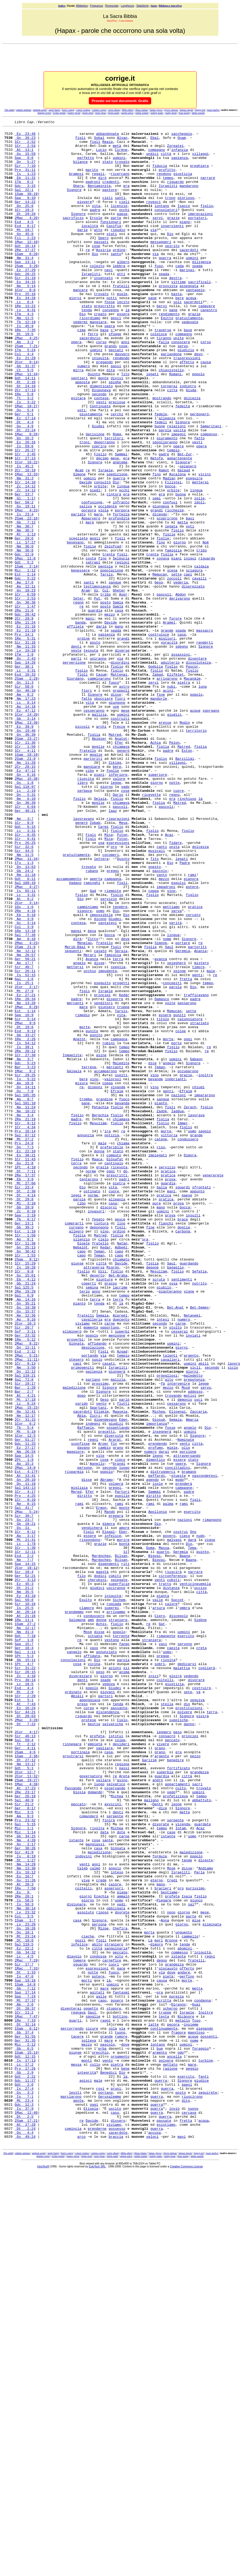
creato (100, 352)
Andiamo (205, 2217)
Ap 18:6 (24, 1275)
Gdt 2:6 (24, 2477)
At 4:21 (25, 1650)
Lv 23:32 (25, 2270)
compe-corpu (99, 109)
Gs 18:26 (25, 2289)
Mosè (186, 1640)
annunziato (106, 1957)
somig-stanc (156, 112)
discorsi (108, 1424)
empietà (95, 2068)
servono (184, 1948)
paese (122, 232)
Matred (115, 857)
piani (176, 645)
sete (188, 2005)
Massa (164, 1832)
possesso (117, 2529)
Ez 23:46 (25, 136)
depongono (99, 1448)
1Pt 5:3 (24, 1962)
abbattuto (201, 2135)
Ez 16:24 (25, 2025)
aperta (96, 1030)
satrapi (93, 650)
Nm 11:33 (25, 751)
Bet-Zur (184, 520)
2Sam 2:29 (26, 789)
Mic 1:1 (24, 2169)
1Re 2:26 (25, 1222)
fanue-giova (156, 109)
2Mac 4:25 (26, 381)
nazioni (178, 1289)
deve (125, 1102)
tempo (168, 188)
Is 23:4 (24, 592)
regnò (78, 698)
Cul (105, 684)
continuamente (163, 2409)
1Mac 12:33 (26, 544)
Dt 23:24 (25, 491)
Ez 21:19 (25, 732)
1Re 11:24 (25, 722)
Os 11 (23, 1808)
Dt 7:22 (25, 2044)
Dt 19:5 (24, 376)
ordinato (73, 2005)
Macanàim (192, 789)
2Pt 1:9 (24, 1727)
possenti (208, 2419)
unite (178, 381)
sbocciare (103, 813)
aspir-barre (54, 109)
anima (124, 1981)
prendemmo (74, 1909)
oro (114, 991)
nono (171, 2270)
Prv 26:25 (25, 986)
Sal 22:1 (24, 203)
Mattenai (119, 784)
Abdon (181, 688)
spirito (172, 270)
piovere (84, 217)
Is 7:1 (24, 2491)
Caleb (82, 2217)
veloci (152, 2539)
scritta (164, 2376)
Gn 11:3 (24, 794)
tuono (120, 2414)
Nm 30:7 (24, 607)
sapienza (179, 164)
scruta (159, 1510)
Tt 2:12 (25, 2068)
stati (111, 256)
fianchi (166, 1443)
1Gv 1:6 (24, 1063)
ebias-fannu (141, 109)
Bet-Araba (118, 1506)
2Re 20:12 (25, 1236)
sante (107, 2183)
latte (153, 2404)
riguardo (175, 193)
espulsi (178, 1034)
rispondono (89, 1823)
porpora (88, 587)
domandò (95, 2126)
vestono (111, 1943)
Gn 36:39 (25, 857)
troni (84, 506)
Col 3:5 (24, 2275)
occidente (107, 583)
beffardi (156, 1746)
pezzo (195, 2082)
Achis (101, 1924)
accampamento (69, 1030)
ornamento (120, 2443)
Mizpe (103, 2289)
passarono (186, 1179)
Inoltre (205, 2390)
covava (163, 645)
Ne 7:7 (24, 1847)
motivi (190, 1650)
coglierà (206, 1977)
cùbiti (115, 1866)
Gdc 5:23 (25, 1251)
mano (119, 727)
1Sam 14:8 (25, 2356)
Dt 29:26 (25, 232)
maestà (102, 1861)
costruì (180, 1813)
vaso (94, 1953)
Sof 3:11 (25, 1573)
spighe (115, 434)
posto (105, 698)
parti (76, 765)
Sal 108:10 (25, 1034)
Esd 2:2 (24, 1842)
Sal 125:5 (24, 1520)
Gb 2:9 (24, 2462)
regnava (78, 2390)
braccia (116, 2539)
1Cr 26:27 (25, 515)
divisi (117, 429)
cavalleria (91, 1558)
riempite (112, 1044)
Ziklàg (115, 890)
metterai (200, 554)
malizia (99, 833)
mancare (80, 323)
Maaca (97, 1366)
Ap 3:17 (25, 1818)
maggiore (75, 1717)
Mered (76, 1765)
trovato (122, 169)
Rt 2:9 (24, 2005)
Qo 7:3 (24, 1352)
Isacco (183, 222)
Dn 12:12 (25, 1621)
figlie (169, 616)
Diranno (178, 2380)
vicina (94, 1972)
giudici (97, 1880)
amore (124, 1808)
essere (123, 352)
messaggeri (160, 265)
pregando (104, 410)
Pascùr (192, 775)
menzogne (117, 1578)
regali (98, 184)
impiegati (157, 1361)
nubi (171, 799)
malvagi (174, 1823)
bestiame (169, 2246)
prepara (116, 1794)
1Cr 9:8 (24, 1501)
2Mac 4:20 (26, 236)
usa (101, 986)
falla (164, 385)
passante (119, 2025)
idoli (199, 578)
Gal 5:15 (25, 2164)
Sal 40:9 (24, 2135)
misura (81, 1275)
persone (84, 1736)
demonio (184, 1655)
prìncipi (102, 1169)
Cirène (121, 155)
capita (173, 1953)
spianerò (188, 535)
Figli (91, 977)
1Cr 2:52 (25, 145)
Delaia (100, 933)
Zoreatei (175, 150)
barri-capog (68, 109)
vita (96, 222)
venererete (213, 1385)
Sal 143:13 (25, 1760)
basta (176, 328)
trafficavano (196, 1169)
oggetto (90, 2385)
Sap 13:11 (25, 289)
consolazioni (73, 1967)
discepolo (178, 1914)
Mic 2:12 (25, 2428)
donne (101, 1919)
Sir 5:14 (25, 1198)
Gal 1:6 (24, 1150)
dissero (118, 2520)
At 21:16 (25, 1914)
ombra (185, 1904)
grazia (102, 1376)
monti (86, 2448)
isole (158, 1755)
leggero (164, 2054)
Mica (108, 977)
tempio (173, 515)
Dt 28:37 (25, 2385)
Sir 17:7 (24, 2332)
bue (160, 2433)
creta (201, 1953)
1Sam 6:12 (26, 2409)
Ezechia (101, 2251)
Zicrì (95, 1674)
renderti (204, 746)
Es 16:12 (25, 2222)
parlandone (171, 400)
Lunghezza (127, 5)
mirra (78, 419)
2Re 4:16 (25, 1068)
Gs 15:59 (25, 160)
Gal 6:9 (24, 1530)
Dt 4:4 (24, 482)
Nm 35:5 (24, 1885)
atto (98, 251)
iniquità (100, 405)
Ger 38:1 (24, 775)
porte (176, 1227)
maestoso (196, 2414)
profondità (119, 597)
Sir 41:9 (24, 2198)
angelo (79, 1131)
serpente (114, 2154)
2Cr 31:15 (25, 1679)
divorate (161, 2164)
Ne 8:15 (25, 1780)
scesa (172, 659)
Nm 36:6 (24, 631)
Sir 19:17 (25, 1635)
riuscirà (173, 1861)
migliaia (79, 1760)
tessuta (90, 756)
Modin (185, 842)
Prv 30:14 (25, 1991)
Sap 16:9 (24, 1193)
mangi (76, 1092)
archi (101, 847)
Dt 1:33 (25, 2342)
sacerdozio (89, 381)
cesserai (179, 1573)
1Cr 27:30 (25, 1241)
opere (178, 510)
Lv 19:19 (25, 756)
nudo (200, 1818)
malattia (181, 1977)
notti (111, 333)
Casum (101, 784)
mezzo (109, 712)
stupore (113, 2385)
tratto (165, 1876)
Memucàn (160, 664)
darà (192, 1823)
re (88, 275)
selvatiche (112, 2044)
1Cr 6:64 (25, 943)
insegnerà (162, 1693)
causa (205, 410)
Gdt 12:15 (25, 2443)
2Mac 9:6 (25, 1203)
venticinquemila (195, 1876)
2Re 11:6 (24, 708)
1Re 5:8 (24, 448)
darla (101, 727)
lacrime (120, 1520)
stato (107, 169)
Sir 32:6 (24, 991)
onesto (154, 1015)
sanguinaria (115, 2313)
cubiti (173, 1871)
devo (198, 400)
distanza (171, 1880)
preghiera (199, 174)
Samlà (118, 703)
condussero (187, 1342)
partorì (105, 2010)
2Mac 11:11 (26, 1606)
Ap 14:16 (25, 1534)
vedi (121, 2260)
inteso (117, 2222)
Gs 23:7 (24, 1799)
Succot (177, 1895)
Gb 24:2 (24, 1020)
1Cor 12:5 (25, 1698)
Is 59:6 (24, 510)
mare (98, 592)
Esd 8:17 (25, 246)
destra (175, 309)
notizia (111, 1337)
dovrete (122, 2270)
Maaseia (120, 1669)
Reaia (107, 145)
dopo (81, 1650)
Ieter (78, 693)
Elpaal (108, 1813)
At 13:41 (25, 1746)
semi (157, 573)
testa (164, 2395)
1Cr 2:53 (25, 693)
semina (92, 1520)
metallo (183, 2400)
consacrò (167, 2058)
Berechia (100, 1313)
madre (76, 1318)
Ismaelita (72, 1241)
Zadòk (162, 1308)
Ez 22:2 (24, 2313)
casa (119, 708)
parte (116, 236)
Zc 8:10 (25, 1429)
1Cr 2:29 (25, 2010)
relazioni (176, 486)
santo (116, 280)
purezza (176, 2371)
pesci (116, 357)
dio (187, 2020)
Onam (181, 140)
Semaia (102, 1554)
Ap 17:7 (24, 1131)
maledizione (74, 1640)
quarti (75, 2400)
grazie (173, 236)
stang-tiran (171, 112)
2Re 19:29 (25, 1525)
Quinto (94, 424)
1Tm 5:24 (25, 395)
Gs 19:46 (25, 852)
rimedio (82, 1193)
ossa (173, 1515)
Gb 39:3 (24, 1448)
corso (101, 385)
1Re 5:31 (25, 741)
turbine (205, 2448)
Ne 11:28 (25, 890)
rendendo (121, 405)
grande (167, 732)
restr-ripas (100, 112)
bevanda (122, 1299)
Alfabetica (82, 5)
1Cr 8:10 (25, 1775)
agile (101, 2371)
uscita (179, 491)
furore (175, 717)
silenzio (81, 1462)
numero (83, 414)
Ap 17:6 (24, 674)
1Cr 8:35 (25, 977)
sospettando (117, 1688)
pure (157, 1419)
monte (103, 429)
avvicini (112, 2140)
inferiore (118, 905)
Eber (123, 1813)
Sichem (119, 1895)
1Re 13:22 (25, 342)
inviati (193, 1578)
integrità (86, 2462)
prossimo (100, 1635)
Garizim (149, 2087)
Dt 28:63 (25, 2034)
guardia (95, 708)
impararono (204, 1289)
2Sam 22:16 (26, 597)
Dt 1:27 (25, 2207)
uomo (100, 1068)
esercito (192, 1789)
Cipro (159, 1914)
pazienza (94, 1621)
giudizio (185, 395)
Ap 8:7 (24, 1294)
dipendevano (105, 1679)
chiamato (121, 1486)
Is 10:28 (25, 1496)
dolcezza (192, 453)
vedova (108, 1996)
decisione (95, 496)
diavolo (74, 2323)
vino (171, 1044)
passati (101, 265)
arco (81, 2539)
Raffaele (85, 1688)
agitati (97, 2366)
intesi (163, 1558)
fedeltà (183, 462)
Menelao (84, 1107)
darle (82, 251)
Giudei (98, 486)
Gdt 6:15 (25, 967)
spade (105, 1991)
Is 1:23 (25, 184)
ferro (93, 376)
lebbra (119, 294)
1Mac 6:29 (26, 1183)
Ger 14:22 (25, 217)
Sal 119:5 (24, 2308)
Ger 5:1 (24, 472)
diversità (113, 1698)
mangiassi (95, 2188)
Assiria (103, 275)
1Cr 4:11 (25, 876)
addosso (195, 1645)
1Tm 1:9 (24, 760)
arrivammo (115, 1909)
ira (107, 1332)
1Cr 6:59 (25, 688)
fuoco (114, 794)
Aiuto (154, 5)
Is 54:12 (25, 1227)
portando (89, 1602)
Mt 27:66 (25, 1395)
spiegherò (176, 1131)
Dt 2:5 (24, 2515)
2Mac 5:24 (26, 1789)
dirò (102, 188)
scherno (170, 2385)
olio (186, 1712)
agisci (85, 2472)
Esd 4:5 (24, 241)
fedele (160, 472)
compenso (208, 496)
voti (81, 467)
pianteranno (170, 1525)
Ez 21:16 (25, 727)
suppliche (178, 2039)
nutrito (199, 1515)
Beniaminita (99, 198)
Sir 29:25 (25, 1265)
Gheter (119, 684)
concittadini (177, 1736)
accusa (154, 2534)
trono (170, 212)
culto (180, 2121)
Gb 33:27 (25, 1217)
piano (185, 241)
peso (100, 1981)
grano (118, 1712)
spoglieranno (165, 506)
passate (164, 2520)
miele (122, 328)
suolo (97, 1606)
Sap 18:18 (25, 2352)
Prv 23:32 (25, 2159)
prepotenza (194, 1630)
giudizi (174, 833)
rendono (164, 184)
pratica (195, 1063)
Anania (200, 1116)
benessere (80, 659)
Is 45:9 (24, 366)
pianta (163, 1890)
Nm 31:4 (24, 285)
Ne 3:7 (24, 958)
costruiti (120, 837)
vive (85, 2231)
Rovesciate (111, 5)
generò (123, 876)
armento (160, 2438)
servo (182, 390)
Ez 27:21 (25, 1169)
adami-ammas (23, 109)
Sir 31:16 (25, 746)
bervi (162, 342)
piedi (95, 563)
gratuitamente (189, 357)
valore (119, 909)
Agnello (97, 1731)
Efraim (117, 1284)
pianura (191, 1030)
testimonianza (97, 679)
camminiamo (87, 1063)
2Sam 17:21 (26, 2520)
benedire (175, 2087)
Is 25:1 (24, 1155)
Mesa (123, 962)
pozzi (80, 2303)
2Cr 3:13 (25, 1871)
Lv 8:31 (25, 347)
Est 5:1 (24, 2015)
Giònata (76, 1587)
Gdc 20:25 (25, 304)
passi (116, 414)
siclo (233, 1616)
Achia (155, 866)
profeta (97, 2058)
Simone (79, 544)
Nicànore (185, 2395)
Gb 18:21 (25, 1804)
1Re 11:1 (24, 1919)
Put (97, 693)
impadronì (166, 1039)
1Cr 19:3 (24, 227)
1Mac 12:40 (26, 2510)
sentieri (79, 429)
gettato (170, 2452)
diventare (197, 765)
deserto (97, 1506)
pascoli (164, 688)
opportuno (109, 1568)
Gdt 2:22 (25, 2467)
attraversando (186, 1722)
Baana (185, 1842)
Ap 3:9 (24, 1078)
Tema (192, 1832)
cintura (113, 568)
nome (167, 1102)
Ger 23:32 (25, 1578)
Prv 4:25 (25, 1770)
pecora (173, 2404)
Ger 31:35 (25, 2424)
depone (152, 1496)
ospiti (121, 1265)
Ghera (78, 198)
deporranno (104, 506)
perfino (187, 2347)
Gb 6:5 (24, 2433)
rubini (108, 1227)
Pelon (174, 866)
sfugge (115, 376)
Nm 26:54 (25, 1717)
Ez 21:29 (25, 405)
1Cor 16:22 (26, 530)
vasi (163, 1948)
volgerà (116, 1755)
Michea (159, 1669)
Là (150, 2303)
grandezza (199, 2102)
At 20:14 (25, 1909)
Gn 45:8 (24, 256)
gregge (163, 1962)
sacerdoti (189, 275)
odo (180, 2438)
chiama (123, 1347)
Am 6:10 (25, 1102)
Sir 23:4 (24, 1400)
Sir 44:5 (24, 996)
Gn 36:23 (25, 140)
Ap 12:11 (25, 679)
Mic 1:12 (25, 659)
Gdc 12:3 (24, 2501)
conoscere (180, 385)
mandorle (158, 813)
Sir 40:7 (24, 1135)
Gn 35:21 (25, 1539)
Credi (172, 2231)
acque (195, 828)
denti (76, 751)
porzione (188, 1717)
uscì (198, 1655)
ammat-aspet (40, 109)
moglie (98, 871)
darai (164, 1717)
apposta (82, 434)
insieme (191, 2404)
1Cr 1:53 (25, 1481)
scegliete (78, 621)
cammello (190, 2299)
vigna (210, 1823)
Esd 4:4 (24, 2001)
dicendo (160, 592)
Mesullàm (98, 1323)
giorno (179, 626)
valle (158, 1895)
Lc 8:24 (25, 1659)
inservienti (172, 246)
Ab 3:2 (24, 385)
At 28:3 (24, 2236)
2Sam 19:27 (26, 2111)
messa (76, 2452)
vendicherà (91, 1808)
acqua (191, 333)
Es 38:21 (25, 1361)
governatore (90, 2106)
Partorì (122, 1765)
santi (120, 212)
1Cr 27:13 (25, 525)
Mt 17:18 (25, 1655)
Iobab (95, 962)
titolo (163, 1198)
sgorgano (211, 828)
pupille (122, 1770)
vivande (118, 1280)
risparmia (74, 1741)
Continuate (100, 462)
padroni (93, 193)
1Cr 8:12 (25, 1813)
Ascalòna (177, 544)
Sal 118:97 (25, 919)
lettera (101, 1006)
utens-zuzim (198, 112)
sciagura (194, 659)
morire (123, 1823)
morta (149, 2294)
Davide (85, 554)
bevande (155, 1270)
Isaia (187, 2251)
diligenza (201, 289)
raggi (105, 2400)
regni (93, 1703)
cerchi (117, 472)
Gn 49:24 (25, 2539)
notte (174, 914)
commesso (179, 2318)
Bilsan (121, 1842)
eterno (156, 2231)
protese (88, 2039)
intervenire (178, 1635)
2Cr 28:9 (24, 717)
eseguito (102, 1155)
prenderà (184, 1755)
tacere (77, 2419)
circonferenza (172, 1866)
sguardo (80, 2332)
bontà (124, 1828)
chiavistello (171, 419)
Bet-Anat (175, 1544)
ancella (174, 2443)
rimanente (166, 1938)
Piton (122, 977)
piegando (204, 2409)
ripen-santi (113, 112)
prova (170, 1390)
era (126, 198)
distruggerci (163, 1741)
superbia (165, 2102)
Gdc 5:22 (25, 669)
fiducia (160, 174)
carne (109, 1563)
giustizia (182, 184)
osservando (114, 2121)
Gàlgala (74, 1260)
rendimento (169, 352)
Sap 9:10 (25, 212)
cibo (90, 900)
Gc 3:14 (25, 1082)
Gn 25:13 (25, 1472)
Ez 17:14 (25, 477)
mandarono (189, 198)
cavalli (199, 669)
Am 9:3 (24, 2154)
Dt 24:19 (25, 438)
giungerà (117, 1621)
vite (100, 1722)
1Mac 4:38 (26, 2116)
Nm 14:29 (25, 2212)
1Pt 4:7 (24, 1972)
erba (102, 2433)
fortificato (178, 2097)
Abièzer (99, 861)
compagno (156, 155)
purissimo (195, 2241)
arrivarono (167, 789)
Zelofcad (112, 631)
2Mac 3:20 (26, 2039)
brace (182, 1438)
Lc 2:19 (25, 924)
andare (183, 2342)
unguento (183, 2294)
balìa (162, 1400)
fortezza (121, 592)
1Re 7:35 (25, 371)
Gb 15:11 (25, 1967)
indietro (188, 438)
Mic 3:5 (24, 2150)
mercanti (75, 1179)
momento (90, 1568)
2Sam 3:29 (26, 294)
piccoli (82, 847)
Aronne (171, 2303)
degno (162, 2328)
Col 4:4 (24, 400)
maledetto (193, 1626)
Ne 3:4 (24, 1313)
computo (113, 1361)
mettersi (75, 1135)
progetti (121, 1155)
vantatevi (107, 1082)
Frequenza (96, 5)
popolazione (111, 659)
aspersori (113, 2241)
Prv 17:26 (25, 2457)
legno (158, 1722)
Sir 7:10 (25, 174)
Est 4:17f (26, 1741)
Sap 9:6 (24, 164)
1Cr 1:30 (25, 1832)
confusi (170, 578)
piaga (122, 2246)
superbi (122, 1573)
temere (79, 2328)
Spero (103, 261)
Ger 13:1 (24, 1443)
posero (117, 2376)
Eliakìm (101, 1669)
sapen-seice (127, 112)
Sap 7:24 (25, 2371)
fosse (109, 337)
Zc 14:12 (25, 559)
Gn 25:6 (24, 222)
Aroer (103, 1707)
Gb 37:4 (24, 2414)
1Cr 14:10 (25, 554)
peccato (172, 2063)
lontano (161, 222)
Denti (158, 2140)
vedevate (190, 361)
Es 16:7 (24, 2227)
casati (108, 1611)
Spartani (98, 1664)
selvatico (115, 2116)
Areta (124, 2106)
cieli (107, 212)
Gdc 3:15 (25, 198)
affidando (97, 1587)
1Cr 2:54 (25, 150)
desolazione (92, 1592)
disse (116, 809)
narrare (207, 188)
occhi (124, 227)
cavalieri (170, 1606)
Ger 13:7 (24, 568)
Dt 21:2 (24, 1880)
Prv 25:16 (25, 328)
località (89, 246)
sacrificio (73, 236)
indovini (83, 2203)
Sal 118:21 (25, 1626)
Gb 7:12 (25, 602)
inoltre (205, 1265)
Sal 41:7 (24, 1784)
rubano (92, 1020)
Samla (118, 698)
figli (80, 140)
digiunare (76, 2260)
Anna (165, 2279)
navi (108, 299)
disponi (95, 1280)
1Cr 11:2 (24, 2390)
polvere (184, 2029)
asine (101, 1241)
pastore (109, 203)
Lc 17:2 (24, 2452)
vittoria (169, 1337)
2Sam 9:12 (26, 1486)
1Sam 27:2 (25, 1924)
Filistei (173, 554)
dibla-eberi (127, 109)
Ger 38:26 (25, 2193)
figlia (94, 857)
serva (176, 1068)
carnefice (111, 2328)
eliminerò (72, 1573)
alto (169, 1630)
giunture (104, 1510)
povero (169, 1818)
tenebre (120, 1063)
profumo (155, 1712)
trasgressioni (186, 405)
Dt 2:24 (25, 2529)
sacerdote (118, 2534)
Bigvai (154, 1842)
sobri (159, 1972)
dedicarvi (186, 1972)
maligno (151, 2135)
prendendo (157, 1707)
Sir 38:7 (24, 1794)
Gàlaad (183, 539)
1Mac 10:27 (26, 462)
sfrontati (201, 1400)
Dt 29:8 (24, 1414)
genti (197, 1145)
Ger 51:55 (25, 2419)
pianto (160, 1299)
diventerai (70, 2385)
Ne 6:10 (25, 933)
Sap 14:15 (25, 1852)
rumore (121, 2419)
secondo (99, 448)
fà (163, 1635)
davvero (122, 400)
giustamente (90, 472)
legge (116, 914)
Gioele (83, 1467)
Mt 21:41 (25, 1823)
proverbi (75, 1582)
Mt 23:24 (25, 2299)
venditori (103, 1179)
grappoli (121, 804)
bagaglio (175, 1496)
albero (123, 289)
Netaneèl (192, 1554)
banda (80, 722)
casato (100, 1116)
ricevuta (119, 1376)
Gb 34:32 (25, 2318)
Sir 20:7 (24, 1568)
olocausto (168, 2337)
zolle (199, 573)
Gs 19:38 (25, 1544)
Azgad (122, 1597)
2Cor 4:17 (26, 2054)
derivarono (179, 693)
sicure (92, 2409)
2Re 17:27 (25, 275)
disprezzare (80, 1986)
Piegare (164, 2255)
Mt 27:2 (24, 1342)
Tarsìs (106, 664)
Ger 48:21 (25, 948)
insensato (103, 309)
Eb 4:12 (25, 1510)
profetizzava (175, 2130)
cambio (104, 1712)
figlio (206, 222)
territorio (196, 852)
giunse (77, 1491)
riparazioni (117, 958)
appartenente (179, 525)
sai (191, 2260)
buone (159, 486)
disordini (120, 770)
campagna (112, 1030)
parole (79, 1414)
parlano (93, 1630)
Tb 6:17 (25, 1438)
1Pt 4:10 (25, 1376)
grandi (110, 390)
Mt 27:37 (25, 2376)
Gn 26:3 (24, 501)
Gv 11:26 (25, 2231)
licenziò (119, 222)
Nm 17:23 (25, 813)
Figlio (100, 520)
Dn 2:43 (25, 765)
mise (196, 2279)
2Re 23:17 (25, 2126)
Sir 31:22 (25, 1977)
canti (162, 991)
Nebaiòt (80, 1472)
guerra (165, 285)
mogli (95, 621)
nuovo (193, 2505)
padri (124, 1390)
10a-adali (9, 109)
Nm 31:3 (24, 549)
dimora (108, 1804)
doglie (183, 1448)
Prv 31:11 (25, 179)
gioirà (175, 1986)
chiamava (121, 871)
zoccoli (174, 669)
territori (113, 501)
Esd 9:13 (25, 1212)
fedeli (160, 482)
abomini (184, 2313)
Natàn (122, 1467)
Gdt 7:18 (25, 1938)
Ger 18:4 (24, 1953)
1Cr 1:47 (25, 703)
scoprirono (167, 597)
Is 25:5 (24, 1904)
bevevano (75, 626)
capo (81, 1477)
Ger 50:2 (24, 578)
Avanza (92, 1126)
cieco (120, 1727)
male (211, 1140)
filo (81, 1866)
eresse (165, 842)
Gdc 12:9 (24, 640)
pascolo (160, 1020)
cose (96, 270)
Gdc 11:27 (25, 2472)
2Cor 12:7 (25, 2102)
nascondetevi (204, 1746)
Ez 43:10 (25, 1890)
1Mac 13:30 (26, 842)
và (198, 2005)
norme (91, 1381)
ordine (83, 741)
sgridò (81, 1659)
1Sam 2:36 (26, 2082)
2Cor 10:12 (26, 1856)
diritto (84, 1770)
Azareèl (120, 1554)
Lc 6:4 (24, 337)
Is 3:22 (25, 458)
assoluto (85, 2270)
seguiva (197, 2015)
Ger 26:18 (25, 2130)
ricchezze (174, 587)
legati (152, 424)
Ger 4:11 (25, 2073)
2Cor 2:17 (26, 1159)
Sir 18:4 (24, 1861)
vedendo (191, 1986)
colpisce (158, 376)
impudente (107, 1140)
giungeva (161, 583)
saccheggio (181, 136)
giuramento (167, 501)
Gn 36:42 (25, 1477)
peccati (116, 395)
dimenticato (101, 438)
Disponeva (101, 443)
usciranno (115, 1880)
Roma (117, 496)
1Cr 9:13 (25, 1611)
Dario (118, 929)
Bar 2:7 (24, 1645)
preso (82, 2020)
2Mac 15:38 (26, 909)
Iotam (181, 2169)
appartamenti (177, 2116)
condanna (202, 2376)
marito (92, 179)
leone (176, 2140)
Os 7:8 (24, 1284)
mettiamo (171, 1063)
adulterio (170, 770)
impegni (178, 496)
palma (168, 1780)
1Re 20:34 (25, 1174)
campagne (184, 1760)
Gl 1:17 (25, 573)
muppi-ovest (44, 112)
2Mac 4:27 (26, 1039)
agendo (152, 1751)
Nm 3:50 (25, 1616)
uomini (119, 164)
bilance (80, 169)
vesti (101, 458)
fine (161, 809)
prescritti (116, 1385)
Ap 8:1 (24, 1462)
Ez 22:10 (25, 1356)
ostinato (91, 1405)
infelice (112, 1818)
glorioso (185, 212)
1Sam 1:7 (25, 2279)
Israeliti (168, 198)
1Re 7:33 (25, 2400)
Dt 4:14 (25, 1409)
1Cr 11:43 (25, 1366)
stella (167, 2020)
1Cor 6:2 (25, 1683)
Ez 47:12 (25, 828)
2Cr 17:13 (25, 443)
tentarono (88, 1390)
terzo (84, 1525)
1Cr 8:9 (24, 962)
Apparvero (90, 597)
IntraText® (43, 2569)
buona (181, 568)
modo (180, 1751)
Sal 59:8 (24, 1895)
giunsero (106, 1183)
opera (109, 366)
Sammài (121, 520)
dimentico (155, 1727)
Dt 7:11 (25, 1381)
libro (82, 914)
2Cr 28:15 (25, 895)
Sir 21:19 (25, 309)
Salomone (77, 1919)
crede (101, 2231)
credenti (110, 193)
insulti (193, 1433)
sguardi (182, 1400)
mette (185, 2150)
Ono (193, 1813)
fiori (86, 804)
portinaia (80, 2078)
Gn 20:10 (25, 1751)
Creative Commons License (186, 2569)
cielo (103, 1462)
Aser (123, 688)
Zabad (158, 784)
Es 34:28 (25, 333)
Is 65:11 (25, 1044)
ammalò (123, 2251)
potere (192, 1039)
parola (165, 491)
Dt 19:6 (24, 1207)
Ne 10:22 (25, 1308)
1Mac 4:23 (26, 587)
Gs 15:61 (25, 1506)
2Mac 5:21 (26, 1602)
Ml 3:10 (25, 1419)
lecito (123, 337)
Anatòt (79, 1222)
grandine (104, 1294)
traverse (163, 371)
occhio (89, 1140)
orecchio (100, 2438)
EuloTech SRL (97, 2569)
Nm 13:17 (25, 2092)
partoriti (92, 885)
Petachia (100, 1304)
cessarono (176, 1659)
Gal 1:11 (25, 1957)
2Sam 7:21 (26, 390)
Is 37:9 (24, 2505)
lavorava (196, 1313)
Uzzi (102, 1501)
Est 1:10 (25, 1453)
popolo (198, 424)
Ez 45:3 (24, 1876)
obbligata (115, 2265)
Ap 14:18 (25, 823)
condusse (98, 2323)
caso (115, 2510)
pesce (120, 1438)
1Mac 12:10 (26, 265)
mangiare (98, 361)
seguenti (73, 1116)
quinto (202, 1837)
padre (95, 227)
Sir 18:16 (25, 1900)
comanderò (88, 2154)
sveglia (118, 1135)
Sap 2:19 (25, 1433)
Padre (185, 1010)
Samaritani (210, 486)
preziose (117, 458)
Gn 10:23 (25, 684)
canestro (208, 347)
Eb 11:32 (25, 188)
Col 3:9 (24, 1087)
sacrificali (199, 313)
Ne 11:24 (25, 1304)
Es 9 (23, 2246)
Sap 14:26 (25, 770)
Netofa (156, 525)
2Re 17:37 (25, 1385)
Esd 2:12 (25, 1597)
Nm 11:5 (24, 357)
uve (116, 823)
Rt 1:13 (25, 616)
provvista (168, 318)
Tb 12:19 (25, 361)
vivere (163, 2068)
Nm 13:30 (25, 2217)
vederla (180, 674)
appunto (197, 1405)
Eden (123, 1679)
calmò (95, 2217)
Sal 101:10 (25, 1299)
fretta (186, 1150)
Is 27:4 (24, 2481)
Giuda (191, 443)
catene (160, 1342)
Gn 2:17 (25, 2188)
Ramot (164, 539)
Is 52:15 (25, 1145)
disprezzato (193, 679)
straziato (199, 1203)
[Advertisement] (120, 58)
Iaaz (113, 948)
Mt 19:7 (24, 251)
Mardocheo (101, 1842)
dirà (77, 1102)
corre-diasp (114, 109)
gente (78, 2496)
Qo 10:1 (24, 2294)
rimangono (212, 1799)
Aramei (169, 722)
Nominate (185, 1703)
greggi (112, 1020)
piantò (79, 1539)
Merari (89, 1121)
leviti (75, 2486)
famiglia (173, 635)
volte (170, 1179)
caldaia (201, 655)
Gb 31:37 (25, 414)
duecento (121, 1558)
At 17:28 (25, 2525)
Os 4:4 (24, 2534)
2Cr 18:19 (25, 539)
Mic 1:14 (25, 2174)
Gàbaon (196, 1246)
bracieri (162, 2241)
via (153, 251)
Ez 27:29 (25, 299)
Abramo (106, 1751)
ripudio (118, 251)
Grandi (119, 1731)
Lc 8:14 (25, 818)
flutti (123, 1659)
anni (125, 385)
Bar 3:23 (25, 1256)
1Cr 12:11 (25, 1837)
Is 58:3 (24, 2260)
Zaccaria (198, 1669)
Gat (162, 1924)
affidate (91, 1962)
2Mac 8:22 (26, 1587)
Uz (96, 684)
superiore (157, 905)
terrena (88, 1256)
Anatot (121, 861)
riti (125, 1852)
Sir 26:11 (25, 1140)
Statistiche (142, 5)
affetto (187, 410)
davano (83, 1712)
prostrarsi (73, 2082)
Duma (150, 1832)
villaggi (200, 160)
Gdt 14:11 (25, 429)
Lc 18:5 (24, 1996)
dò (125, 1381)
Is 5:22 (25, 1270)
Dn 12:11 (25, 1592)
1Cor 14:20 (26, 833)
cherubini (97, 1871)
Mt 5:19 (25, 1693)
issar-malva (213, 109)
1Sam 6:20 (26, 280)
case (171, 2174)
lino (121, 1443)
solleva (88, 2424)
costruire (201, 2001)
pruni (116, 2481)
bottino (120, 2395)
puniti (179, 1193)
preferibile (111, 1352)
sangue (115, 674)
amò (91, 1919)
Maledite (121, 1251)
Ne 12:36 (25, 1554)
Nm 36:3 (24, 611)
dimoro (156, 2308)
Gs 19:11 (25, 583)
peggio (192, 2457)
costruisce (158, 736)
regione (122, 2092)
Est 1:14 (25, 664)
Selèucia (121, 645)
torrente (121, 1938)
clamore (86, 1904)
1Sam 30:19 (26, 208)
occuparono (187, 1260)
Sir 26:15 (25, 1981)
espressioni (117, 986)
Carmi (103, 967)
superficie (119, 1876)
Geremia (183, 1116)
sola (113, 2409)
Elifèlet (175, 784)
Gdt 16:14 (25, 270)
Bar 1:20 (25, 1640)
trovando (173, 1650)
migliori (167, 741)
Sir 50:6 (24, 799)
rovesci (153, 217)
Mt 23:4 (24, 2496)
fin (114, 1707)
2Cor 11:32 (26, 2106)
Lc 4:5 (24, 2323)
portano (105, 2486)
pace (121, 2337)
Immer (182, 1323)
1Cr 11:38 (25, 1467)
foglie (112, 900)
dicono (100, 1078)
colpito (97, 294)
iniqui (190, 645)
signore (84, 1068)
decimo (102, 525)
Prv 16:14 (25, 1332)
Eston (187, 876)
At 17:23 (25, 2121)
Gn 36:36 (25, 698)
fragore (178, 2414)
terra (118, 1126)
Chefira (120, 2289)
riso (161, 1352)
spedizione (116, 544)
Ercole (96, 236)
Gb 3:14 (25, 837)
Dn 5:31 (25, 929)
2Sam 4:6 (25, 2078)
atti (121, 304)
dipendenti (108, 1852)
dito (186, 2496)
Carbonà (183, 1453)
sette (176, 664)
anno (96, 1525)
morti (86, 2352)
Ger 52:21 (25, 1866)
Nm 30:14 (25, 2265)
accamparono (105, 1260)
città (166, 160)
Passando (73, 2121)
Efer (119, 866)
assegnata (189, 318)
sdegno (181, 751)
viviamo (82, 1563)
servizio (108, 1054)
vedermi (80, 361)
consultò (102, 554)
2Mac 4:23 (26, 1107)
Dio (170, 256)
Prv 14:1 (24, 736)
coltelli (165, 1991)
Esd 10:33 (25, 784)
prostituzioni (188, 2025)
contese (101, 453)
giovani (107, 2005)
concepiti (172, 1155)
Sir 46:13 (25, 2058)
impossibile (101, 1073)
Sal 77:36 (25, 1097)
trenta (108, 640)
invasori (96, 1429)
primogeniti (82, 1616)
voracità (169, 746)
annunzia (85, 1337)
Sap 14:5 (24, 1722)
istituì (116, 2058)
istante (168, 2178)
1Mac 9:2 (25, 1260)
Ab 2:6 (24, 2380)
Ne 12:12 (25, 1116)
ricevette (151, 929)
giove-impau (171, 109)
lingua (123, 559)
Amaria (192, 1679)
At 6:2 (24, 1054)
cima (81, 371)
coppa (153, 1044)
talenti (170, 1602)
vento (101, 1659)
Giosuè (159, 1679)
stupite (178, 1746)
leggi (76, 1409)
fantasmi (121, 2366)
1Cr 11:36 (25, 866)
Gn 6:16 (25, 905)
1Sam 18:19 (26, 881)
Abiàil (77, 2010)
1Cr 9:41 (25, 982)
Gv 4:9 (24, 486)
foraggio (200, 2433)
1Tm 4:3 (24, 352)
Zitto (93, 1102)
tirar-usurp (184, 112)
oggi (188, 1222)
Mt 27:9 (24, 1164)
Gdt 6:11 (25, 1030)
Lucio (101, 155)
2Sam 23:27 (26, 861)
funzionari (110, 241)
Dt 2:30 (25, 1405)
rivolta (168, 1967)
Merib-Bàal (75, 1111)
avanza (160, 1126)
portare (183, 1107)
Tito (125, 424)
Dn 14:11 (25, 1280)
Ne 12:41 (25, 1669)
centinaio (113, 1371)
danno (189, 2044)
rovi (100, 2481)
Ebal (154, 140)
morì (159, 2303)
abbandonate (107, 136)
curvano (76, 1448)
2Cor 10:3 (25, 1563)
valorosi (112, 1270)
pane (152, 333)
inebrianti (175, 1270)
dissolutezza (198, 770)
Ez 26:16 (25, 506)
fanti (203, 2467)
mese (115, 525)
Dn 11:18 (25, 1755)
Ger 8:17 (25, 2145)
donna (99, 1356)
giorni (75, 333)
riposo (102, 2270)
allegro (76, 1453)
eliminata (212, 2284)
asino (122, 2111)
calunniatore (190, 1198)
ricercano (120, 184)
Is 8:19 (25, 2203)
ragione (170, 2457)
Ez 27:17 (25, 1712)
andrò (158, 2111)
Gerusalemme (109, 2491)
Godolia (155, 775)
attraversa (93, 1496)
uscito (115, 2505)
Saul (169, 1111)
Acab (79, 539)
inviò (174, 2505)
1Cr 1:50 (25, 871)
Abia (81, 1674)
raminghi (91, 1034)
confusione (91, 578)
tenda (86, 347)
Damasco (161, 1174)
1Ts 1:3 (24, 1010)
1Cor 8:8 (25, 323)
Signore (74, 203)
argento (191, 1602)
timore (198, 1135)
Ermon (101, 1784)
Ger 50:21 (25, 1126)
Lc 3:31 (25, 780)
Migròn (112, 1496)
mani (90, 717)
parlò (124, 1655)
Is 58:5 (24, 2255)
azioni (115, 1977)
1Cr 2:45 (25, 520)
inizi (153, 1986)
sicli (195, 1616)
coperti (88, 1515)
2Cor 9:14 (26, 410)
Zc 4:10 (25, 1986)
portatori (197, 236)
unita (174, 991)
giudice (201, 2472)
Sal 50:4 (24, 2063)
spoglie (93, 2395)
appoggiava (89, 2015)
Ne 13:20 (25, 1179)
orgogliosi (167, 1626)
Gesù (158, 674)
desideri (121, 2068)
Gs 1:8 (24, 914)
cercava (189, 2510)
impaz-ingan (186, 109)
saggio (204, 1332)
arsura (159, 1904)
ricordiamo (89, 357)
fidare (175, 986)
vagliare (104, 2073)
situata (95, 1938)
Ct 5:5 (24, 419)
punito (92, 1212)
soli (177, 337)
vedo (171, 2126)
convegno (110, 347)
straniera (151, 1943)
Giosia (79, 2126)
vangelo (74, 1957)
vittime (178, 313)
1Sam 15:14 (26, 2438)
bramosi (76, 184)
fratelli (121, 318)
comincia (73, 2529)
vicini (204, 544)
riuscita (85, 909)
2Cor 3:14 (26, 1058)
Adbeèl (121, 1472)
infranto (121, 578)
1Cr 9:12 (25, 1323)
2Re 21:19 (25, 1318)
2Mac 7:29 (26, 2328)
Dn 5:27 (25, 169)
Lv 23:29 (25, 2284)
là (127, 347)
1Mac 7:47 (26, 2395)
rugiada (113, 1900)
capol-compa (83, 109)
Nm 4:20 (25, 2183)
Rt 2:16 (25, 434)
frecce (119, 847)
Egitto (167, 357)
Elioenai (177, 1669)
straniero (113, 2308)
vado (125, 919)
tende (187, 2207)
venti (185, 1707)
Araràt (115, 1703)
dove (171, 2342)
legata (171, 607)
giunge (75, 2438)
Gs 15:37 (25, 1549)
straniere (118, 1919)
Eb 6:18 (25, 1073)
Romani (175, 424)
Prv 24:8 (24, 1347)
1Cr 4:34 (25, 1328)
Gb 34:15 (25, 2178)
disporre (114, 1174)
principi (190, 2058)
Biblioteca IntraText (170, 5)
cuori (114, 2332)
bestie (94, 2044)
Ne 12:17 (25, 1674)
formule (160, 2203)
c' (113, 371)
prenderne (97, 2529)
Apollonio (157, 1789)
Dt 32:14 (25, 2404)
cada (180, 294)
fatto (199, 501)
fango (124, 1948)
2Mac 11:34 (26, 424)
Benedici (108, 2462)
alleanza (167, 477)
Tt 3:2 (24, 453)
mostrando (162, 453)
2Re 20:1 (24, 2251)
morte (84, 1207)
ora (145, 1462)
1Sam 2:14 (26, 655)
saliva (85, 583)
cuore (178, 924)
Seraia (121, 1116)
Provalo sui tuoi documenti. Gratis (120, 101)
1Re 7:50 (25, 2241)
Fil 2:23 (25, 261)
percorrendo (71, 2409)
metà (117, 150)
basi (190, 597)
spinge (179, 1140)
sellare (103, 2111)
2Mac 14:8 (25, 1736)
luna (202, 799)
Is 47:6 (24, 2347)
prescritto (104, 342)
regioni (122, 650)
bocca (170, 559)
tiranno (164, 381)
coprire (99, 510)
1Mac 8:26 (26, 496)
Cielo (122, 2039)
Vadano (75, 1034)
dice (152, 1251)
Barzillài (184, 885)
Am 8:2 (24, 809)
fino (157, 544)
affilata (75, 727)
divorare (196, 1991)
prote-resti (87, 112)
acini (168, 804)
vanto (162, 1025)
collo (95, 2452)
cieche (87, 2299)
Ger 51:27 (25, 1703)
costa (91, 645)
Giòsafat (114, 1366)
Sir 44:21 (25, 2029)
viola (103, 587)
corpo (88, 2025)
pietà (168, 2347)
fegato (98, 1438)
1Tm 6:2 (24, 193)
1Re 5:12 (25, 1582)
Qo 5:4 (24, 467)
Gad (93, 1044)
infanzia (179, 155)
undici (152, 160)
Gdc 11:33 (25, 1707)
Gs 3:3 (24, 2486)
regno (174, 929)
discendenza (107, 2029)
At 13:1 (24, 155)
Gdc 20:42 (25, 712)
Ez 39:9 (24, 847)
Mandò (109, 1789)
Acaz (169, 977)
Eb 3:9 (24, 1390)
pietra (183, 794)
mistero (201, 1131)
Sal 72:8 (24, 1630)
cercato (193, 1073)
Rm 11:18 (25, 1025)
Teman (160, 1256)
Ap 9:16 (25, 1558)
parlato (78, 592)
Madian (169, 549)
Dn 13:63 (25, 1015)
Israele (105, 539)
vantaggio (195, 323)
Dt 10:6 (24, 2303)
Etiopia (90, 2505)
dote (121, 2174)
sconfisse (80, 1707)
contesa (78, 1082)
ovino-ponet (59, 112)
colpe (180, 1212)
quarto (163, 1837)
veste (76, 756)
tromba (85, 1294)
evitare (78, 453)
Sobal (99, 140)
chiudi (198, 1280)
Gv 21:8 (24, 1371)
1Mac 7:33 (26, 2337)
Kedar (105, 1472)
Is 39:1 (24, 1232)
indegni (93, 1683)
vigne (189, 1525)
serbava (84, 924)
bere (180, 333)
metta (182, 602)
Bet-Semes (199, 1544)
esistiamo (166, 2525)
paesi (187, 2477)
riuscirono (192, 2491)
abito (97, 2308)
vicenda (182, 2164)
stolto (175, 1568)
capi (188, 664)
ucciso (200, 1880)
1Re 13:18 (25, 1092)
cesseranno (93, 828)
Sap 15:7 (24, 1948)
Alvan (122, 140)
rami (192, 1025)
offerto (187, 2337)
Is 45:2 (24, 535)
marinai (187, 299)
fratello (87, 876)
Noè (206, 626)
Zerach (190, 1304)
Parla (199, 2222)
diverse (122, 756)
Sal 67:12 (25, 1337)
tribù (201, 635)
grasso (110, 1515)
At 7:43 (25, 2020)
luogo (124, 1736)
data (104, 2174)
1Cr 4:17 (25, 1765)
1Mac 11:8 (25, 645)
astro (124, 799)
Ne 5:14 (25, 318)
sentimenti (181, 1510)
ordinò (119, 275)
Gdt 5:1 (24, 2097)
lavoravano (83, 958)
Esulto (85, 1895)
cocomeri (110, 1001)
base (104, 371)
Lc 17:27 (25, 626)
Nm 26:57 (25, 1121)
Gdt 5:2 (24, 650)
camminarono (99, 789)
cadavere (206, 342)
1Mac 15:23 (26, 1664)
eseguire (194, 549)
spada (197, 294)
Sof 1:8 (24, 1943)
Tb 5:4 (24, 1688)
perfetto (85, 164)
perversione (74, 770)
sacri (197, 2116)
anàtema (120, 530)
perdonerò (199, 472)
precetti (106, 1693)
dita (110, 419)
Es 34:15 (25, 313)
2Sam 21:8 (25, 885)
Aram (85, 684)
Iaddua (177, 1308)
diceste (205, 2207)
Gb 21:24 (25, 1515)
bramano (189, 1741)
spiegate (119, 1871)
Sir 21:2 (24, 2140)
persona (99, 2284)
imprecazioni (200, 232)
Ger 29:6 (24, 621)
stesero (76, 1606)
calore (171, 1900)
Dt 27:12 (25, 2087)
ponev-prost (74, 112)
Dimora (190, 1361)
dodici (100, 1866)
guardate (202, 2164)
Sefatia (199, 1501)
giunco (196, 2255)
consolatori (166, 227)
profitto (167, 179)
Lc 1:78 (25, 1828)
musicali (156, 996)
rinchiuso (186, 933)
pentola (105, 655)
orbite (100, 559)
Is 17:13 (25, 2448)
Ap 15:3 (24, 1731)
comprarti (74, 1443)
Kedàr (124, 1169)
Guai (196, 2380)
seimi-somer (141, 112)
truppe (123, 1183)
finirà (108, 2159)
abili (203, 1611)
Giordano (75, 789)
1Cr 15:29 (25, 1491)
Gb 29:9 (24, 1424)
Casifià (113, 246)
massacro (204, 732)
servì (158, 236)
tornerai (169, 438)
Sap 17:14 (25, 2366)
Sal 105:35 (25, 1289)
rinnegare (72, 2068)
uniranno (98, 765)
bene (125, 2457)
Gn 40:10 (25, 804)
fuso (158, 294)
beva (92, 1092)
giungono (117, 818)
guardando (189, 1491)
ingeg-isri (200, 109)
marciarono (70, 2491)
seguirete (207, 2486)
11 (125, 1837)
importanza (156, 1683)
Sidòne (200, 1919)
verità (175, 1082)
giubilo (164, 1520)
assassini (180, 760)
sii (126, 1977)
